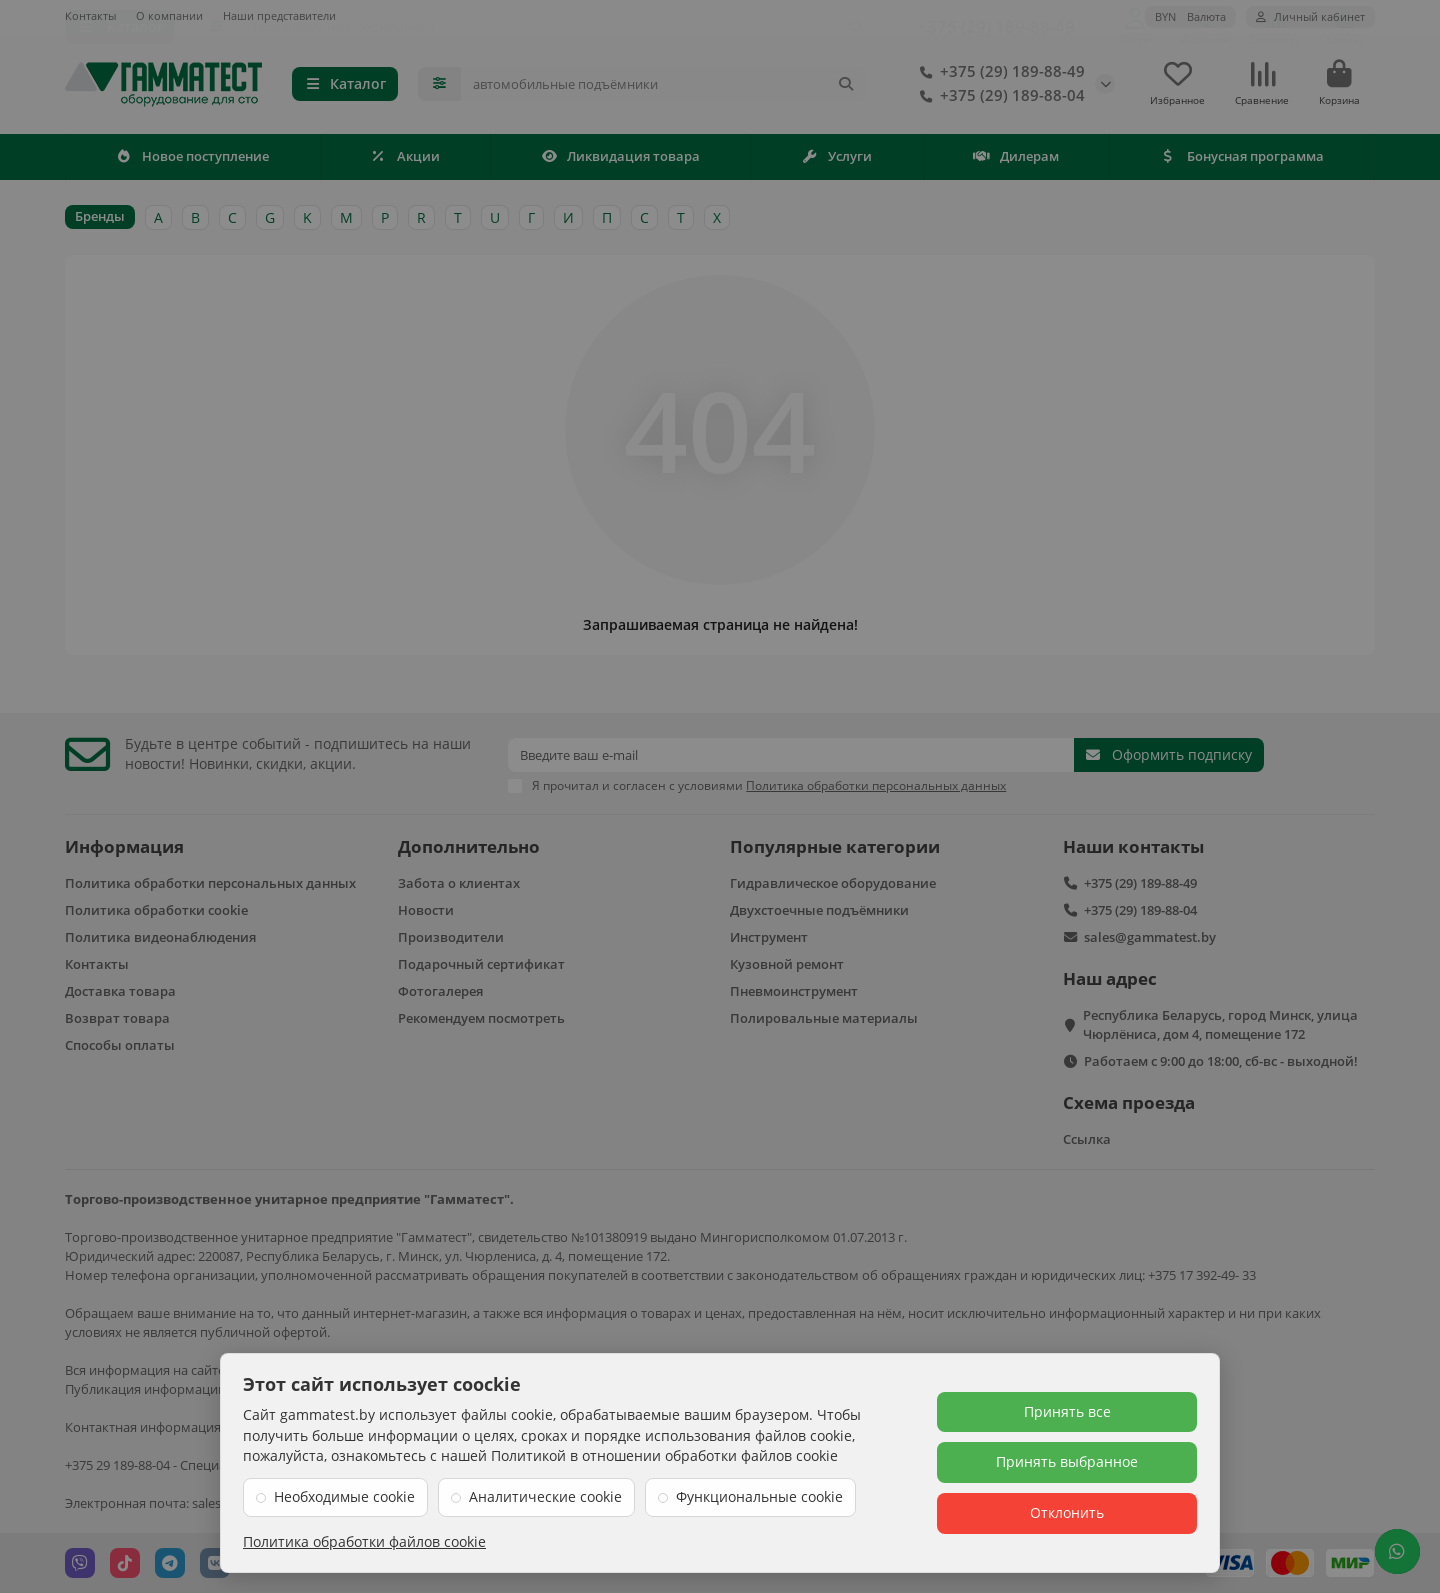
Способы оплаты (120, 1045)
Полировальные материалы (824, 1018)
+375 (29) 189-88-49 (998, 74)
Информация (124, 846)
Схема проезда (1129, 1102)
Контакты (90, 15)
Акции (405, 160)
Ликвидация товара (621, 160)
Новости (426, 910)
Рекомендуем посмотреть (481, 1018)
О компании (169, 15)
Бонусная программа (1242, 160)
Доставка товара (120, 991)
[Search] (664, 86)
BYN (1190, 16)
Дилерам (1016, 160)
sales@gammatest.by (1150, 937)
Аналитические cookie (545, 1496)
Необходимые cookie (344, 1496)
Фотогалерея (440, 991)
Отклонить (1067, 1512)
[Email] (791, 755)
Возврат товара (117, 1018)
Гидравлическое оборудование (833, 883)
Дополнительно (469, 846)
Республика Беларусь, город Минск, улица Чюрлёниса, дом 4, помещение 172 (1220, 1024)
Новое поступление (193, 160)
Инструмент (769, 937)
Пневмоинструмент (794, 991)
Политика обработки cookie (156, 910)
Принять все (1067, 1411)
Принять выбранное (1067, 1461)
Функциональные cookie (759, 1496)
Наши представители (279, 15)
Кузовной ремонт (787, 964)
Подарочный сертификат (481, 964)
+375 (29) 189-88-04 (998, 98)
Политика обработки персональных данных (210, 883)
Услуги (837, 160)
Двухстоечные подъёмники (819, 910)
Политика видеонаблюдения (160, 937)
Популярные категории (835, 846)
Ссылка (1087, 1139)
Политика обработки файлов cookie (364, 1541)
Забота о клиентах (459, 883)
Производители (451, 937)
